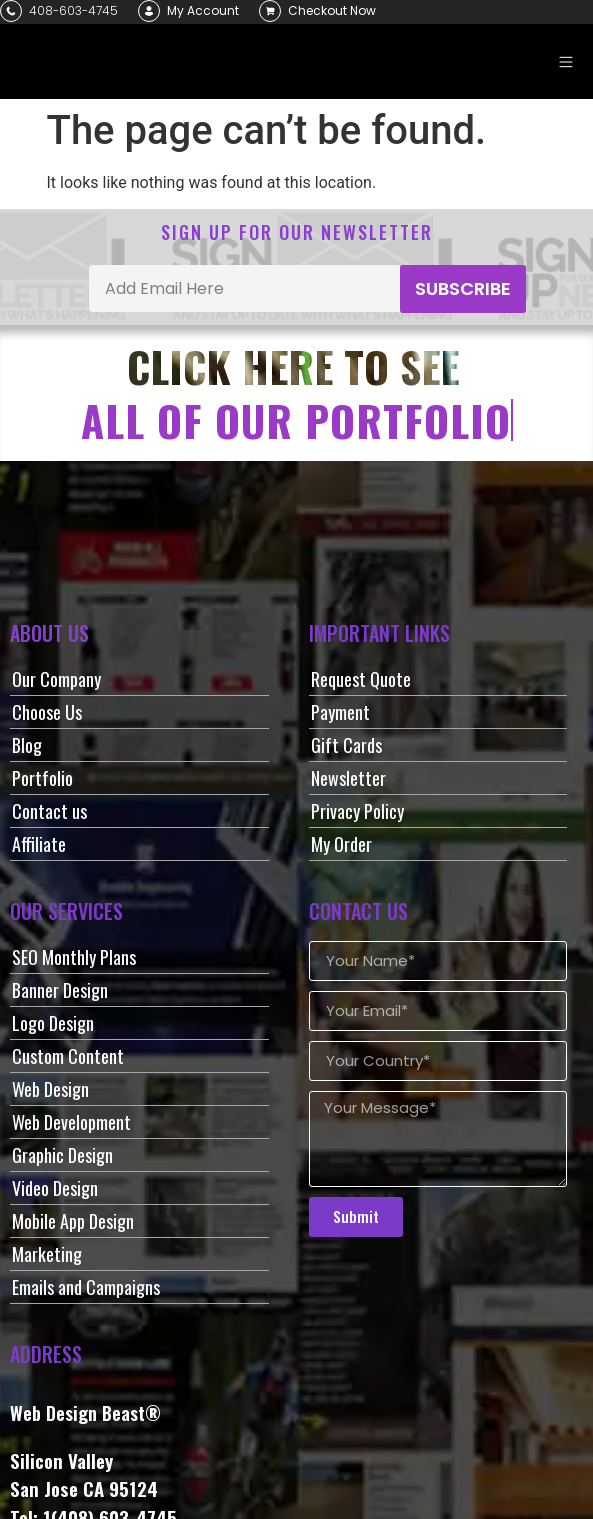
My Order (341, 844)
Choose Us (47, 712)
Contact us (49, 811)
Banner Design (60, 990)
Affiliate (39, 844)
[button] (565, 61)
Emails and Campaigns (86, 1287)
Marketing (47, 1254)
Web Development (71, 1122)
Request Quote (361, 679)
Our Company (56, 679)
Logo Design (53, 1023)
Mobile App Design (73, 1221)
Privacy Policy (357, 811)
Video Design (55, 1188)
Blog (27, 745)
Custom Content (68, 1056)
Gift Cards (346, 745)
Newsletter (348, 778)
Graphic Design (62, 1155)
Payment (340, 712)
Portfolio (42, 778)
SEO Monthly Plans (74, 957)
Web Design (50, 1089)
